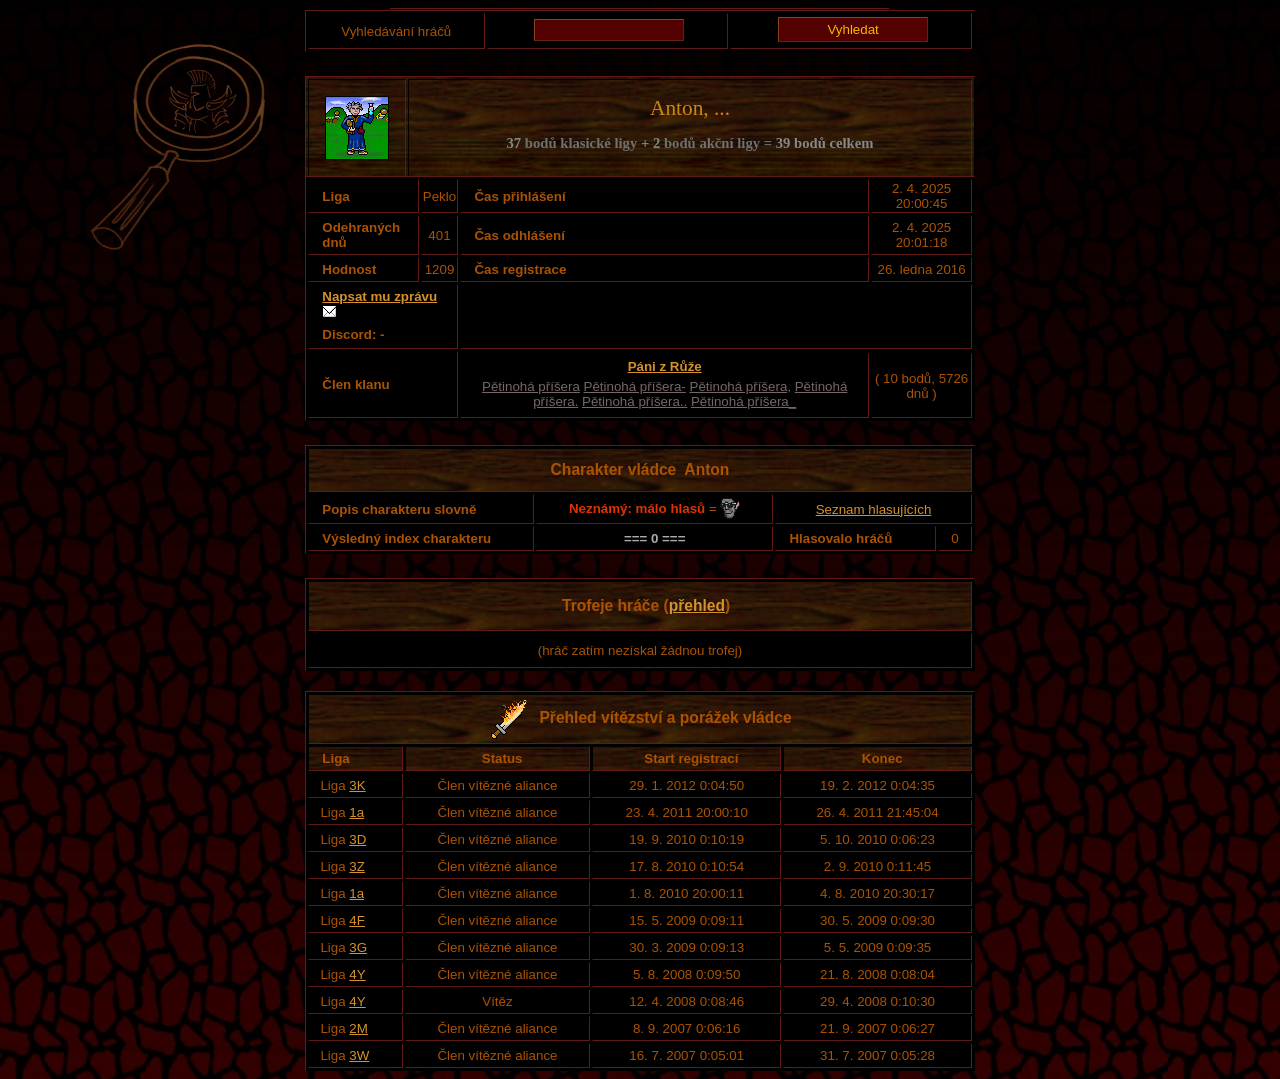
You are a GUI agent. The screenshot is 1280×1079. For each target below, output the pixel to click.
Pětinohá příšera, (741, 386)
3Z (357, 866)
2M (358, 1028)
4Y (357, 974)
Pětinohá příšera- (635, 386)
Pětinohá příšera (531, 386)
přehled (697, 605)
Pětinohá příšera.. (634, 401)
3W (359, 1055)
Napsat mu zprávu (379, 296)
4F (357, 920)
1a (356, 812)
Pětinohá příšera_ (743, 401)
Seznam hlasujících (874, 509)
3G (358, 947)
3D (357, 839)
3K (357, 785)
